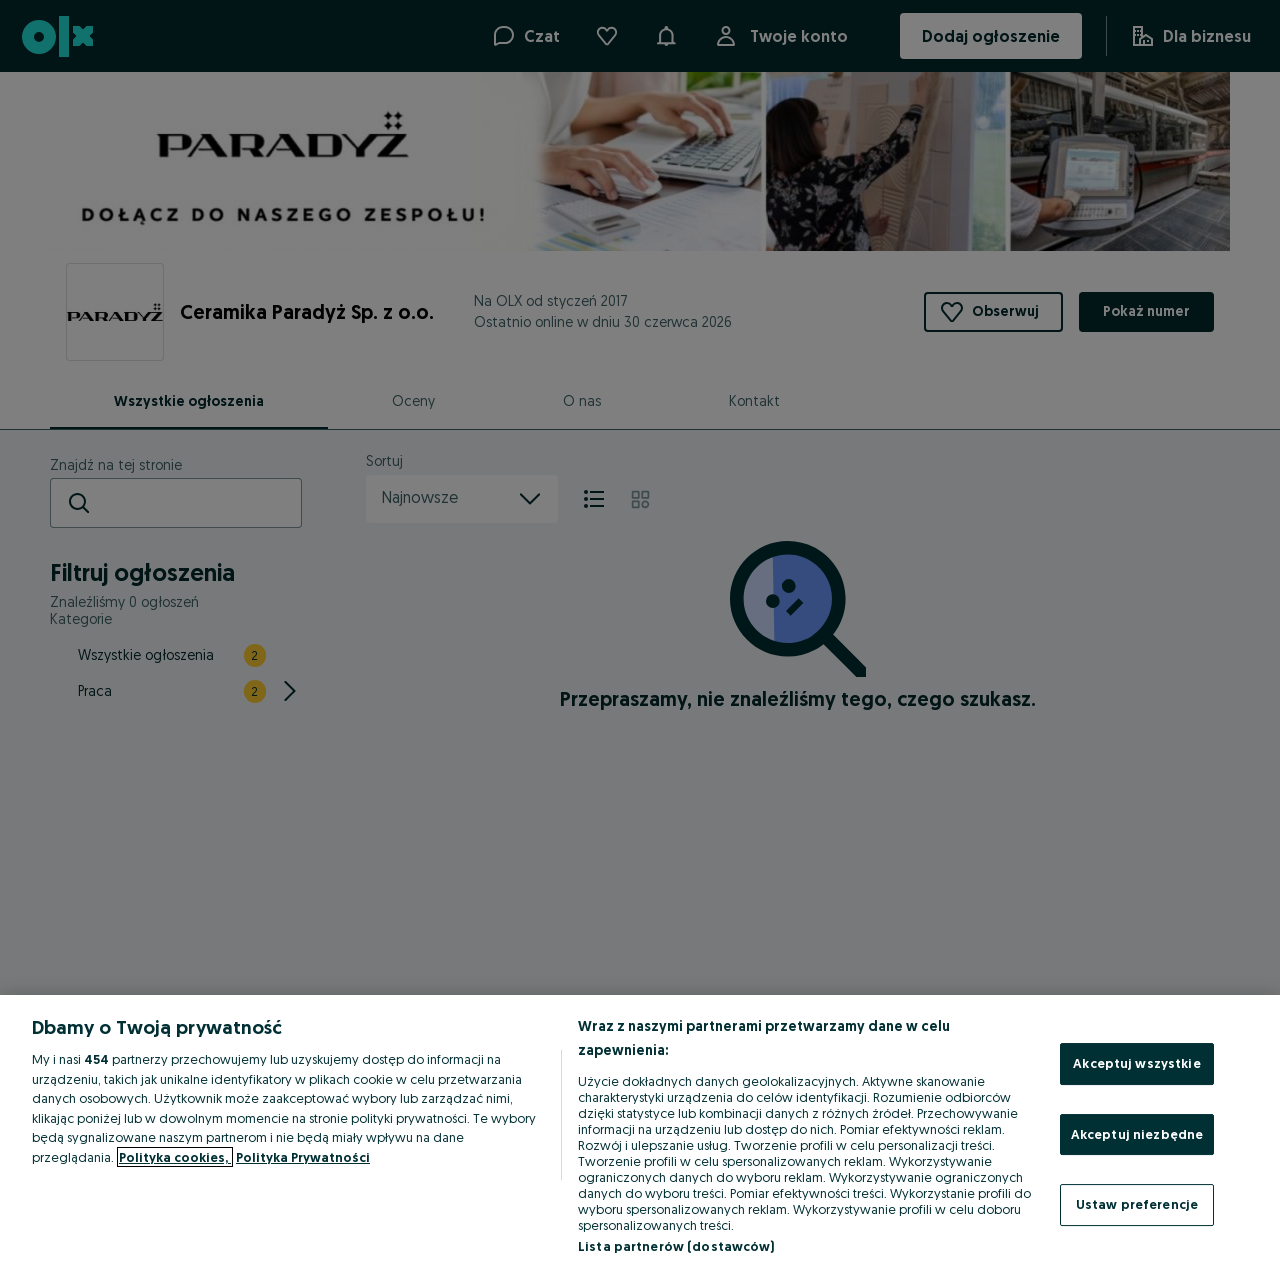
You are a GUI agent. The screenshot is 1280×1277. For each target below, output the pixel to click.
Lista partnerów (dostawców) (676, 1246)
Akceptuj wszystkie (1136, 1063)
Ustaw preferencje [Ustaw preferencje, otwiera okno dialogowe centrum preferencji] (1137, 1204)
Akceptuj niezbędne (1137, 1134)
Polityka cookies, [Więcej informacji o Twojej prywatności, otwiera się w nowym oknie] (175, 1157)
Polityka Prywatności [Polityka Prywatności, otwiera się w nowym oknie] (303, 1157)
